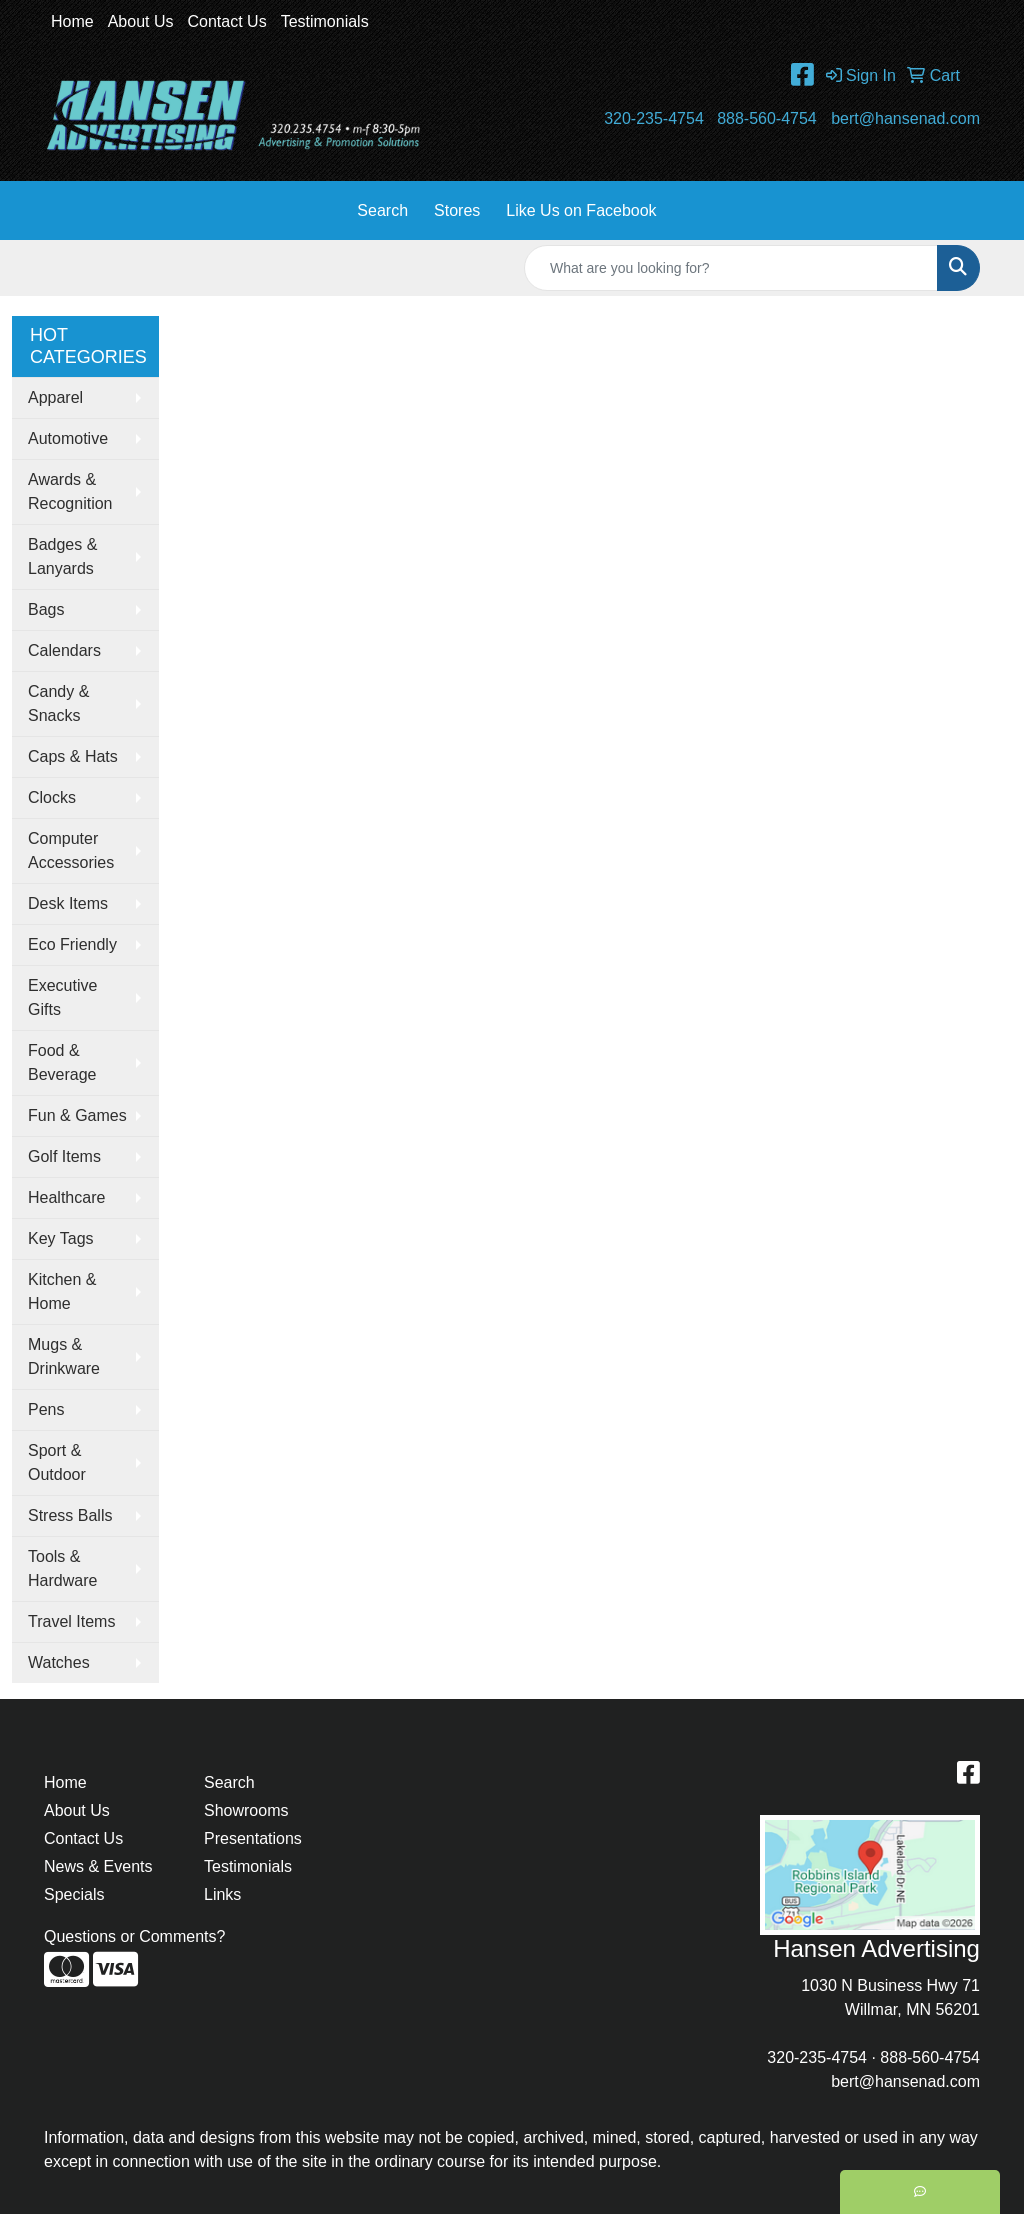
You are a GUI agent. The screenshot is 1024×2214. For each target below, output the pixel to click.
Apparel (55, 397)
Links (222, 1894)
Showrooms (246, 1810)
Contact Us (227, 21)
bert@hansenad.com (905, 118)
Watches (59, 1662)
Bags (46, 609)
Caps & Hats (73, 756)
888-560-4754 (767, 118)
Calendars (64, 650)
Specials (74, 1894)
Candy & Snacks (58, 703)
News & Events (98, 1866)
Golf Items (64, 1156)
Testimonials (325, 21)
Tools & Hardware (62, 1568)
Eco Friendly (72, 944)
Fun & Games (77, 1115)
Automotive (68, 438)
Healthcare (66, 1197)
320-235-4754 (654, 118)
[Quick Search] (731, 268)
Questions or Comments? (134, 1936)
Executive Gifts (62, 997)
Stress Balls (70, 1515)
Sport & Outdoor (57, 1462)
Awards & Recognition (70, 491)
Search (382, 210)
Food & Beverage (62, 1062)
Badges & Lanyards (62, 556)
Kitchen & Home (62, 1291)
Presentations (253, 1838)
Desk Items (68, 903)
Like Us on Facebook (581, 210)
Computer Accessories (71, 850)
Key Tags (61, 1238)
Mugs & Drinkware (64, 1356)
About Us (141, 21)
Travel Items (71, 1621)
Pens (46, 1409)
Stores (457, 210)
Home (72, 21)
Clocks (52, 797)
